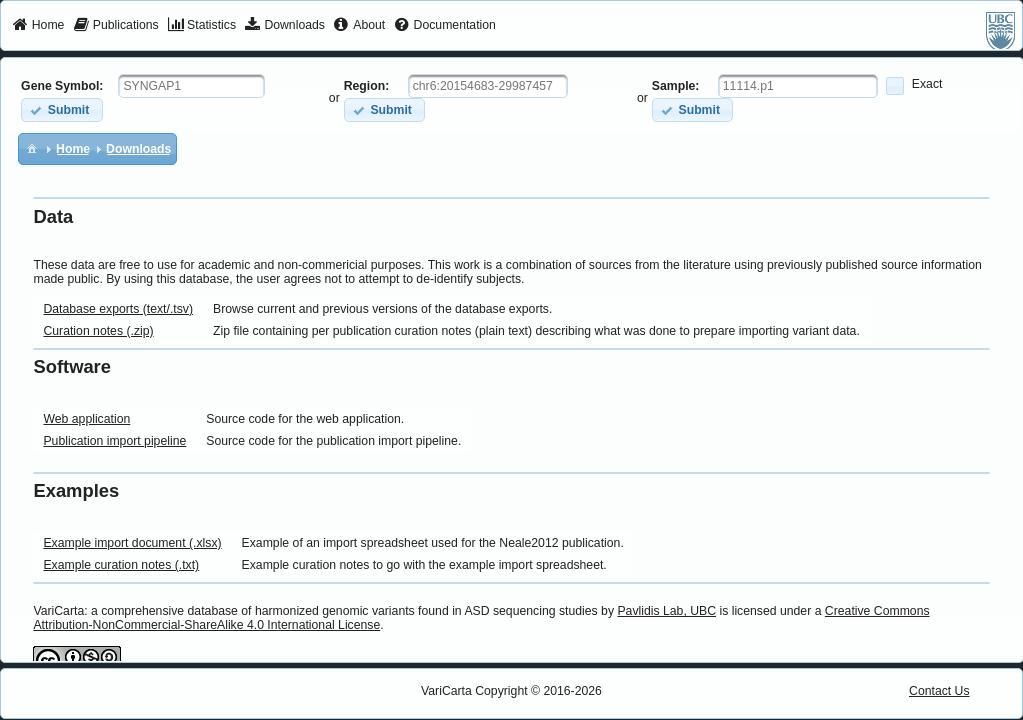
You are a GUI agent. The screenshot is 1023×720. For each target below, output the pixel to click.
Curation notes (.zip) (98, 331)
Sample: (676, 86)
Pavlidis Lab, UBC (666, 611)
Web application (86, 419)
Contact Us (939, 691)
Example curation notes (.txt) (121, 565)
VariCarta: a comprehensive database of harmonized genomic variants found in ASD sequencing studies (315, 611)
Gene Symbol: (62, 86)
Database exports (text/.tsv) (118, 309)
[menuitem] (38, 26)
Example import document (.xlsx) (132, 543)
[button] (61, 109)
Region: (367, 86)
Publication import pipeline (114, 441)
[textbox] (191, 86)
